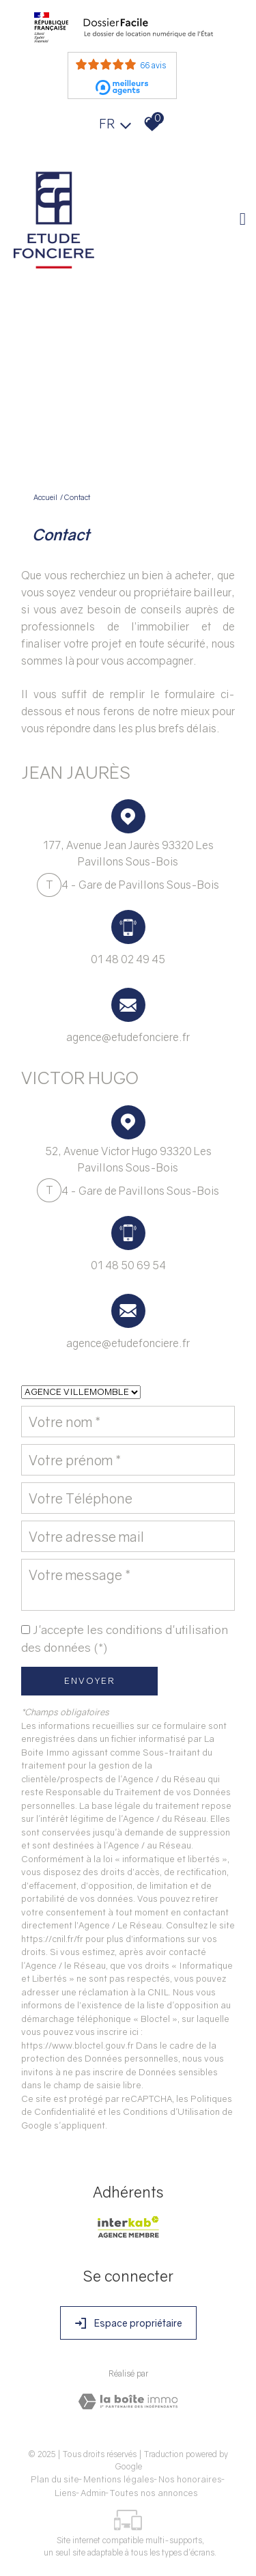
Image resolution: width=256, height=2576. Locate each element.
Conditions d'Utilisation (171, 2111)
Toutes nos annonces (154, 2492)
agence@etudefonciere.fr (128, 1037)
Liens (65, 2492)
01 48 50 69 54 (128, 1265)
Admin (93, 2492)
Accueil (45, 497)
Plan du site (55, 2479)
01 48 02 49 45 (128, 959)
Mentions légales (118, 2479)
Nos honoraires (190, 2479)
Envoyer (89, 1680)
